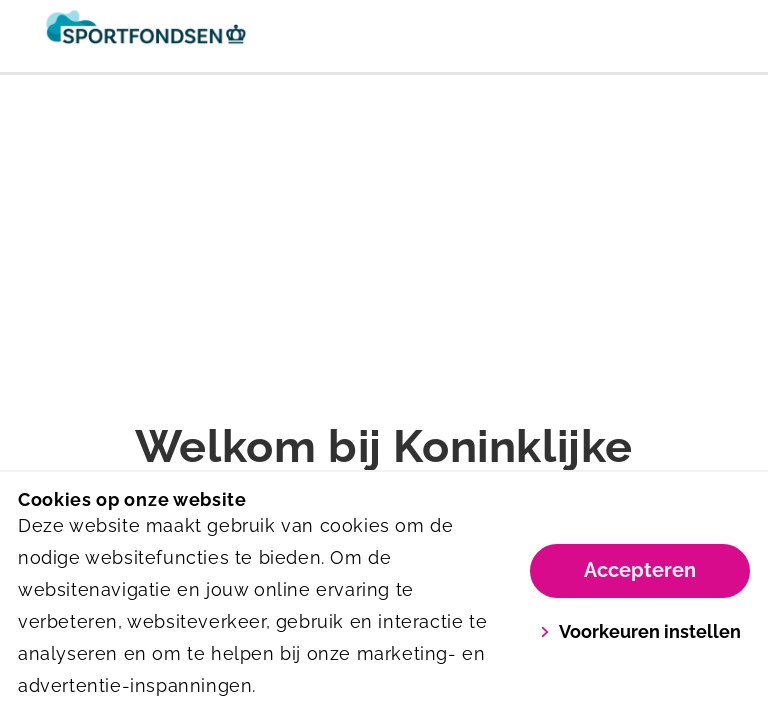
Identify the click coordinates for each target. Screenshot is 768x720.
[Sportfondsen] (201, 36)
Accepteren (640, 570)
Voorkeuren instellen (640, 631)
